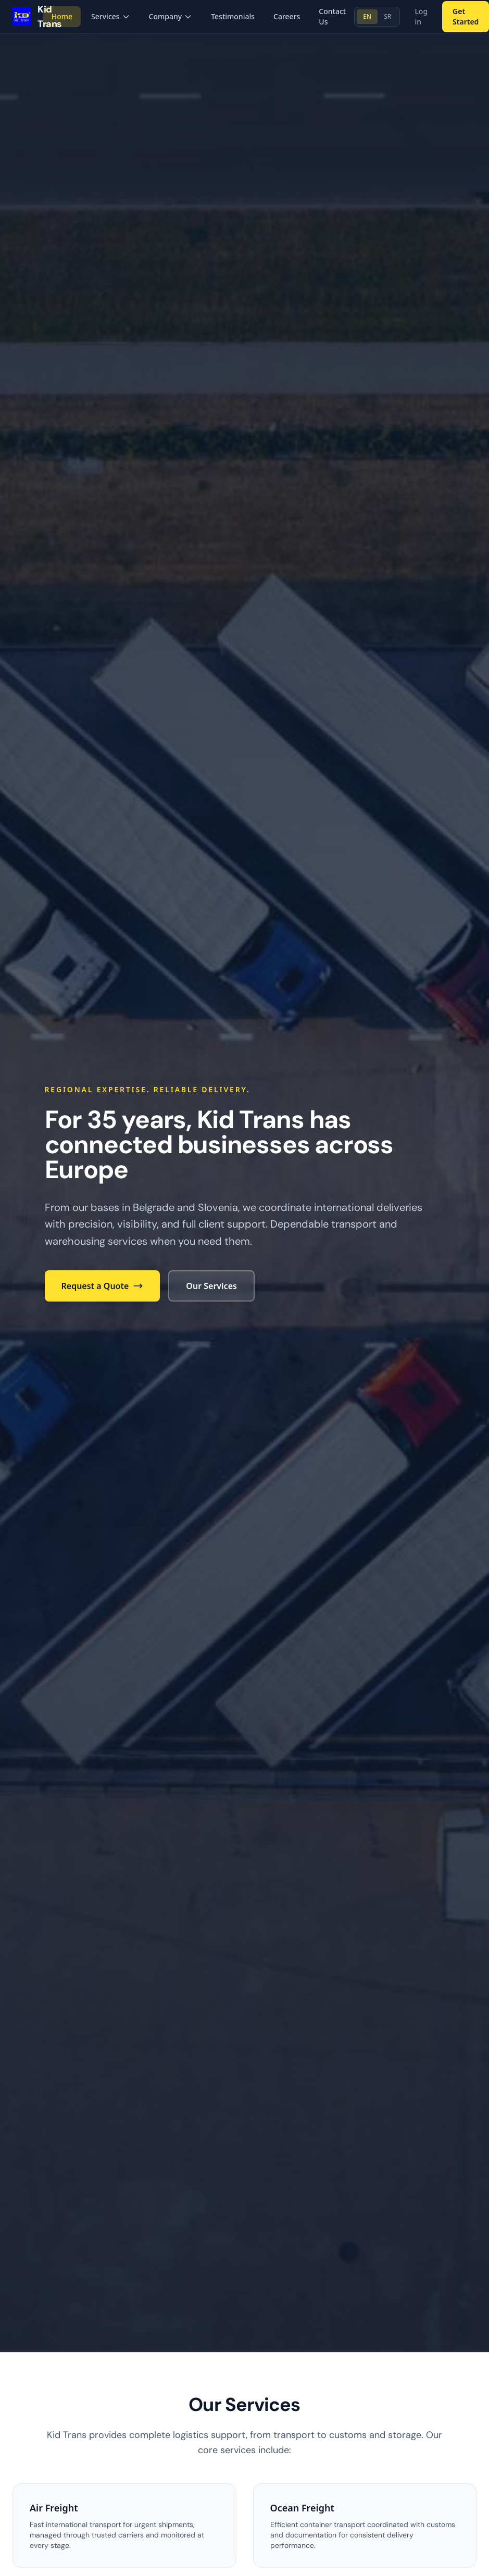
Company (171, 16)
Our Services (211, 1286)
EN (367, 16)
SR (387, 16)
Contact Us (332, 16)
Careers (286, 16)
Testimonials (233, 16)
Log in (421, 16)
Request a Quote (102, 1286)
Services (110, 16)
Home (62, 16)
